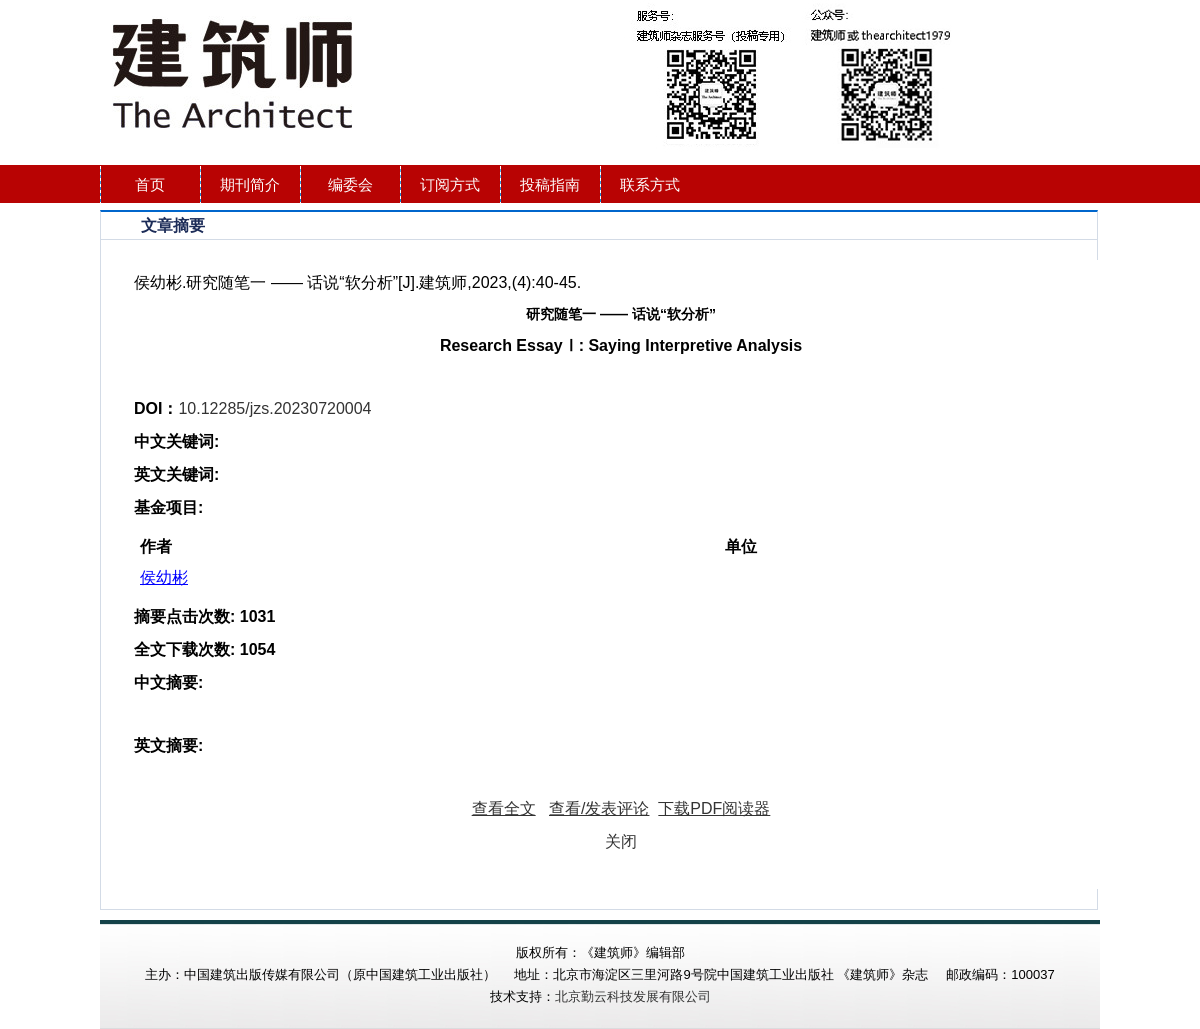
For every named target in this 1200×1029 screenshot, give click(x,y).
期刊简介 (250, 184)
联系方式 (650, 184)
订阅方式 (450, 184)
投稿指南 (550, 184)
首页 (150, 184)
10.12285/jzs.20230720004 (274, 408)
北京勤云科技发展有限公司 (633, 996)
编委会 (350, 184)
